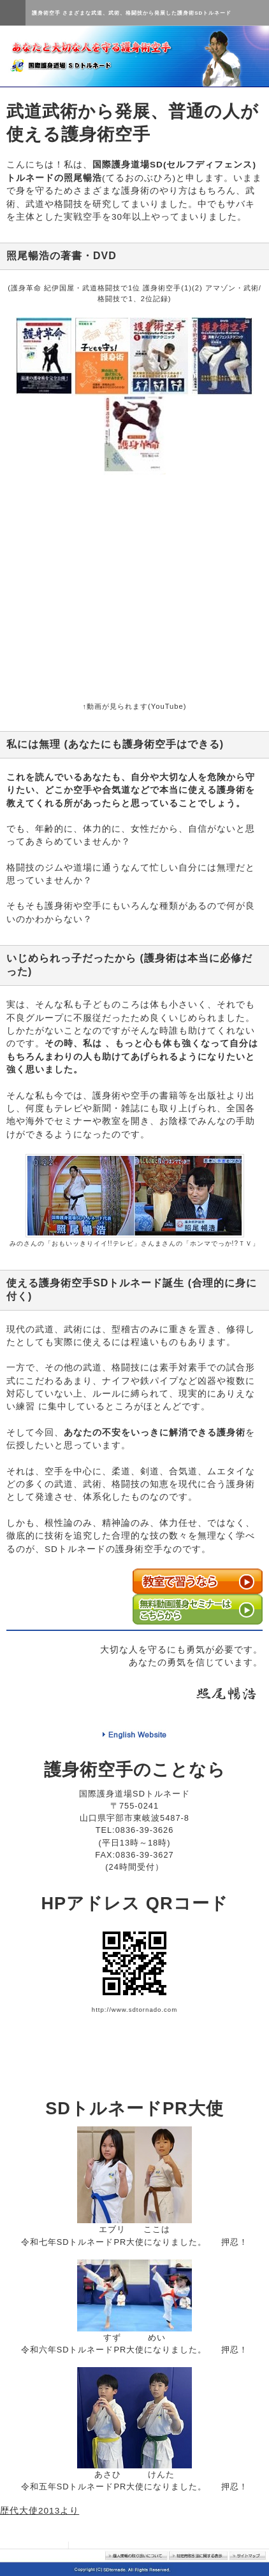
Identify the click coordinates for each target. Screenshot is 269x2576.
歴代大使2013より (39, 2511)
